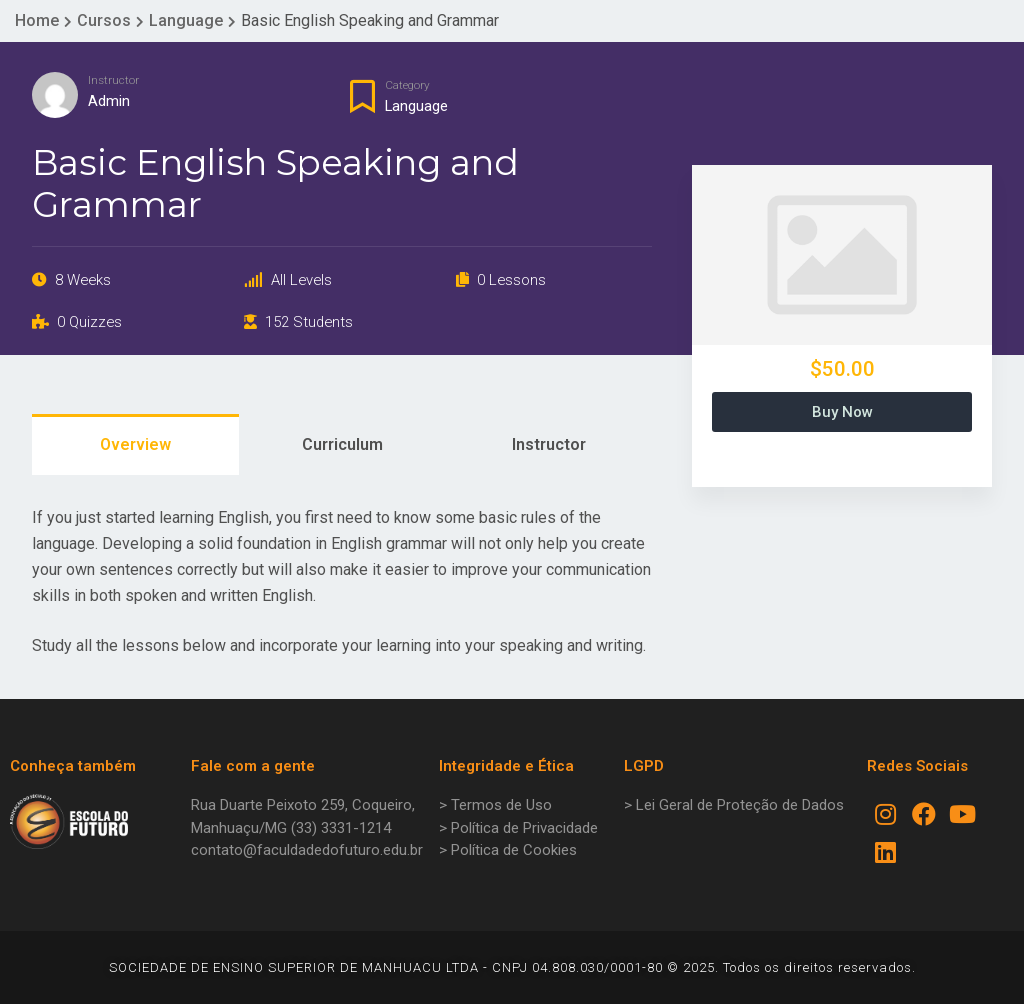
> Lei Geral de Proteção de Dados (734, 805)
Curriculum (342, 444)
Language (416, 106)
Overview (135, 444)
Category (407, 85)
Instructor (113, 80)
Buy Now (842, 412)
